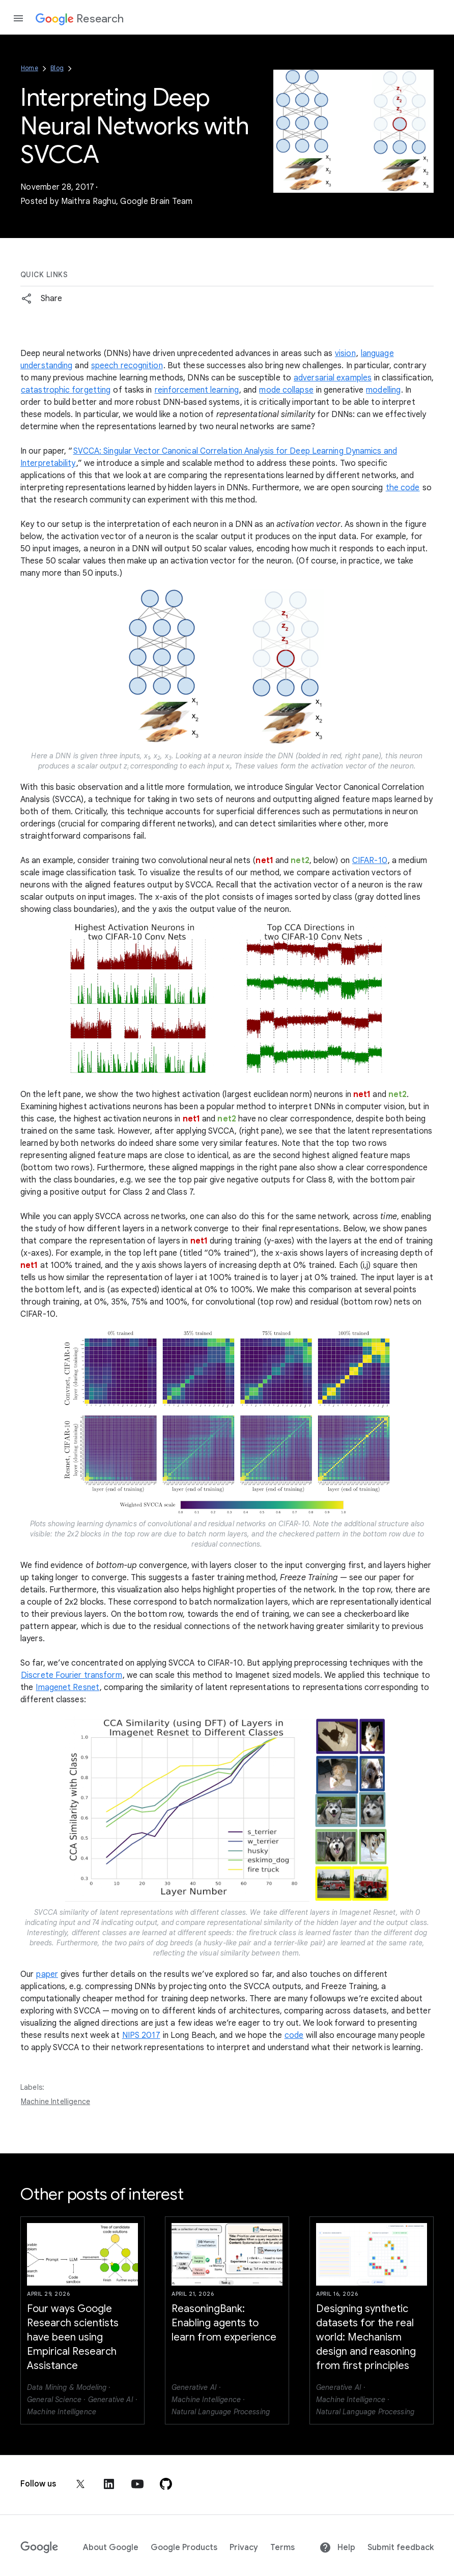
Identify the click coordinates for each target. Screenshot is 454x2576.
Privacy (244, 2547)
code (294, 2035)
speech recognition (127, 366)
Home (29, 68)
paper (47, 1974)
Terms (282, 2547)
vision (345, 353)
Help (337, 2547)
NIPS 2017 (141, 2035)
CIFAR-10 (369, 860)
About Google (110, 2547)
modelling (383, 390)
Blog (57, 68)
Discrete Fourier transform (71, 1675)
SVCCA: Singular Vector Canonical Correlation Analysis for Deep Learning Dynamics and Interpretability (208, 457)
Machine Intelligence (55, 2101)
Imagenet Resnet (67, 1687)
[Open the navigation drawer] (18, 18)
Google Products (184, 2547)
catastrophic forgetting (65, 390)
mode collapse (286, 390)
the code (403, 488)
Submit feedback (400, 2547)
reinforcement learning (197, 390)
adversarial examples (333, 378)
